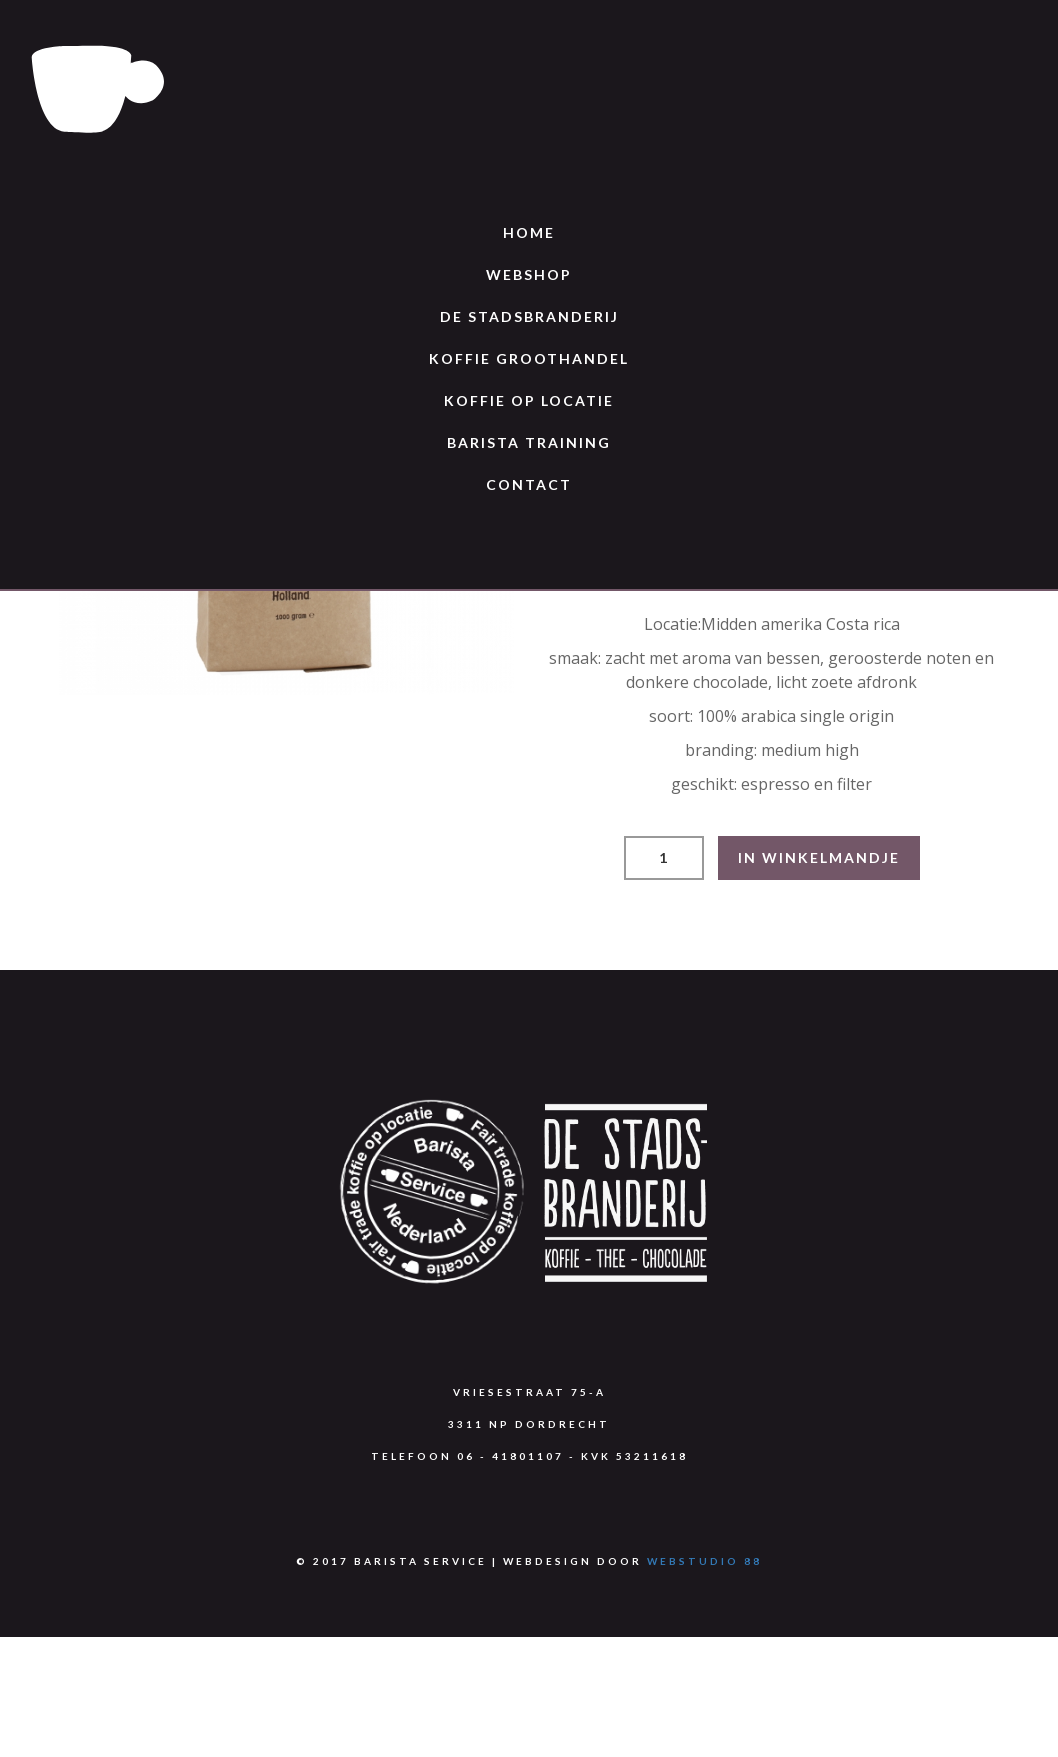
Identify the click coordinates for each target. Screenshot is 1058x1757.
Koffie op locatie (529, 400)
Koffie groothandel (529, 358)
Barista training (529, 442)
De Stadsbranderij (529, 316)
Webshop (529, 274)
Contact (529, 484)
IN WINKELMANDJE (819, 857)
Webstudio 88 (704, 1561)
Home (529, 232)
